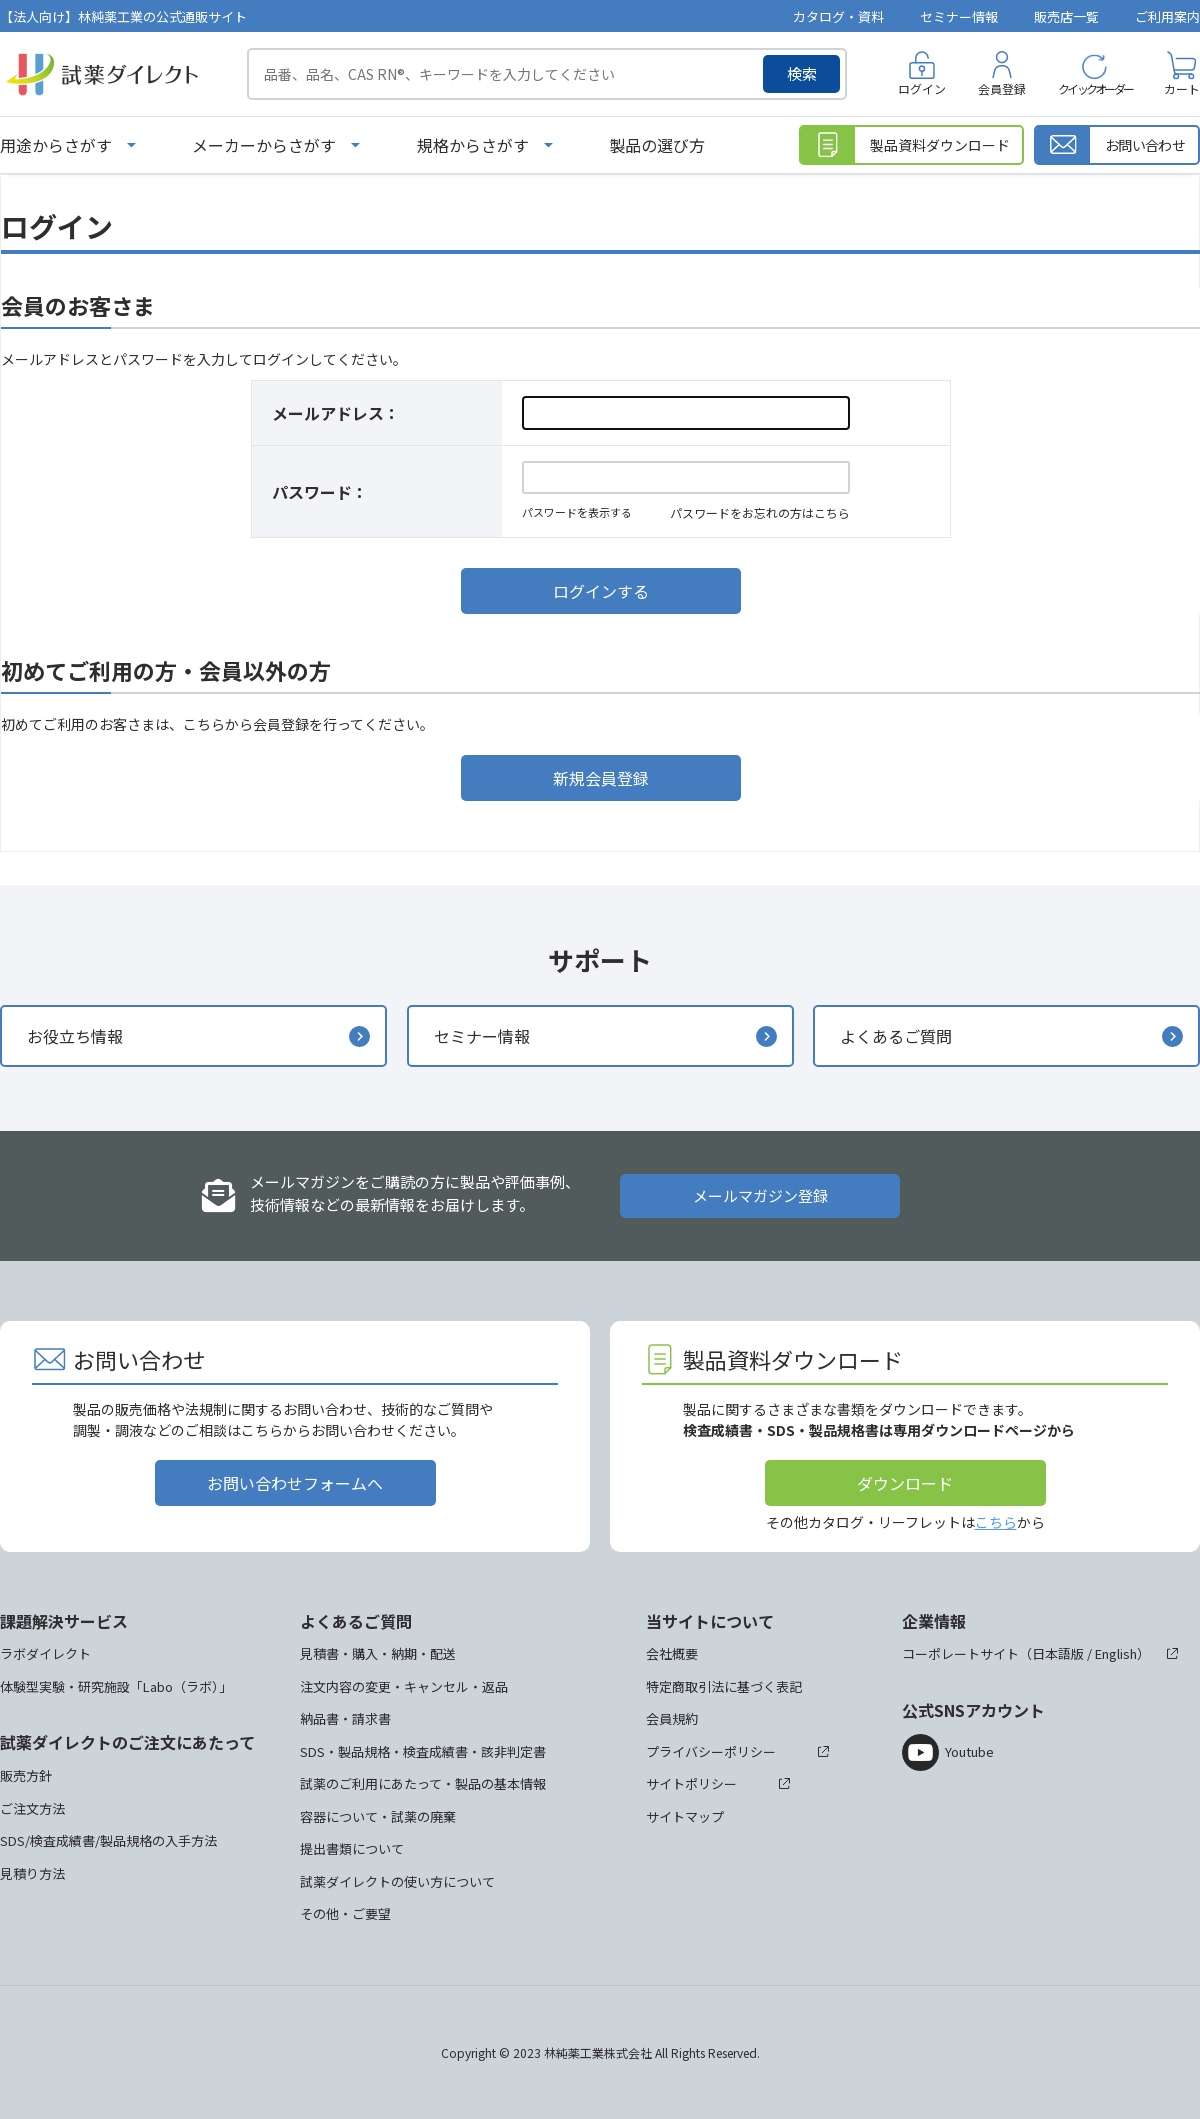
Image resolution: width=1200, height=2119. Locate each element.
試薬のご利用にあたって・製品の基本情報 (423, 1783)
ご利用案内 (1167, 16)
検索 (802, 73)
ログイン (922, 88)
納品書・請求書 (345, 1718)
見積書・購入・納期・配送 (378, 1653)
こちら (996, 1522)
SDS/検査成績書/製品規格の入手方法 (108, 1840)
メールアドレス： (336, 413)
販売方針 (26, 1775)
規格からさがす (473, 145)
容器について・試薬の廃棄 (378, 1816)
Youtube (969, 1751)
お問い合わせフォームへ (295, 1483)
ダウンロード (905, 1483)
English (1116, 1653)
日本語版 (1058, 1653)
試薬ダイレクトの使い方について (397, 1881)
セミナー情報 (959, 16)
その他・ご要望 (345, 1913)
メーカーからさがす (264, 145)
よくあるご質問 (896, 1036)
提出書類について (352, 1848)
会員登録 (1002, 88)
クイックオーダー (1095, 88)
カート (1182, 88)
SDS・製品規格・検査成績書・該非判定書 (423, 1751)
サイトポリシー (691, 1783)
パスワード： (320, 492)
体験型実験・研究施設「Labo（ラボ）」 (116, 1686)
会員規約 (672, 1718)
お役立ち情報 (75, 1036)
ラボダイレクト (45, 1653)
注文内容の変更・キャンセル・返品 (404, 1686)
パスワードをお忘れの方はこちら (760, 512)
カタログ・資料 (838, 16)
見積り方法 (32, 1873)
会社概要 (672, 1653)
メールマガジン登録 (760, 1195)
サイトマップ (685, 1816)
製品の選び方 (657, 145)
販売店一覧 (1066, 16)
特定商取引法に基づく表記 (724, 1686)
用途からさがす (56, 145)
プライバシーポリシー (711, 1751)
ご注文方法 (32, 1808)
